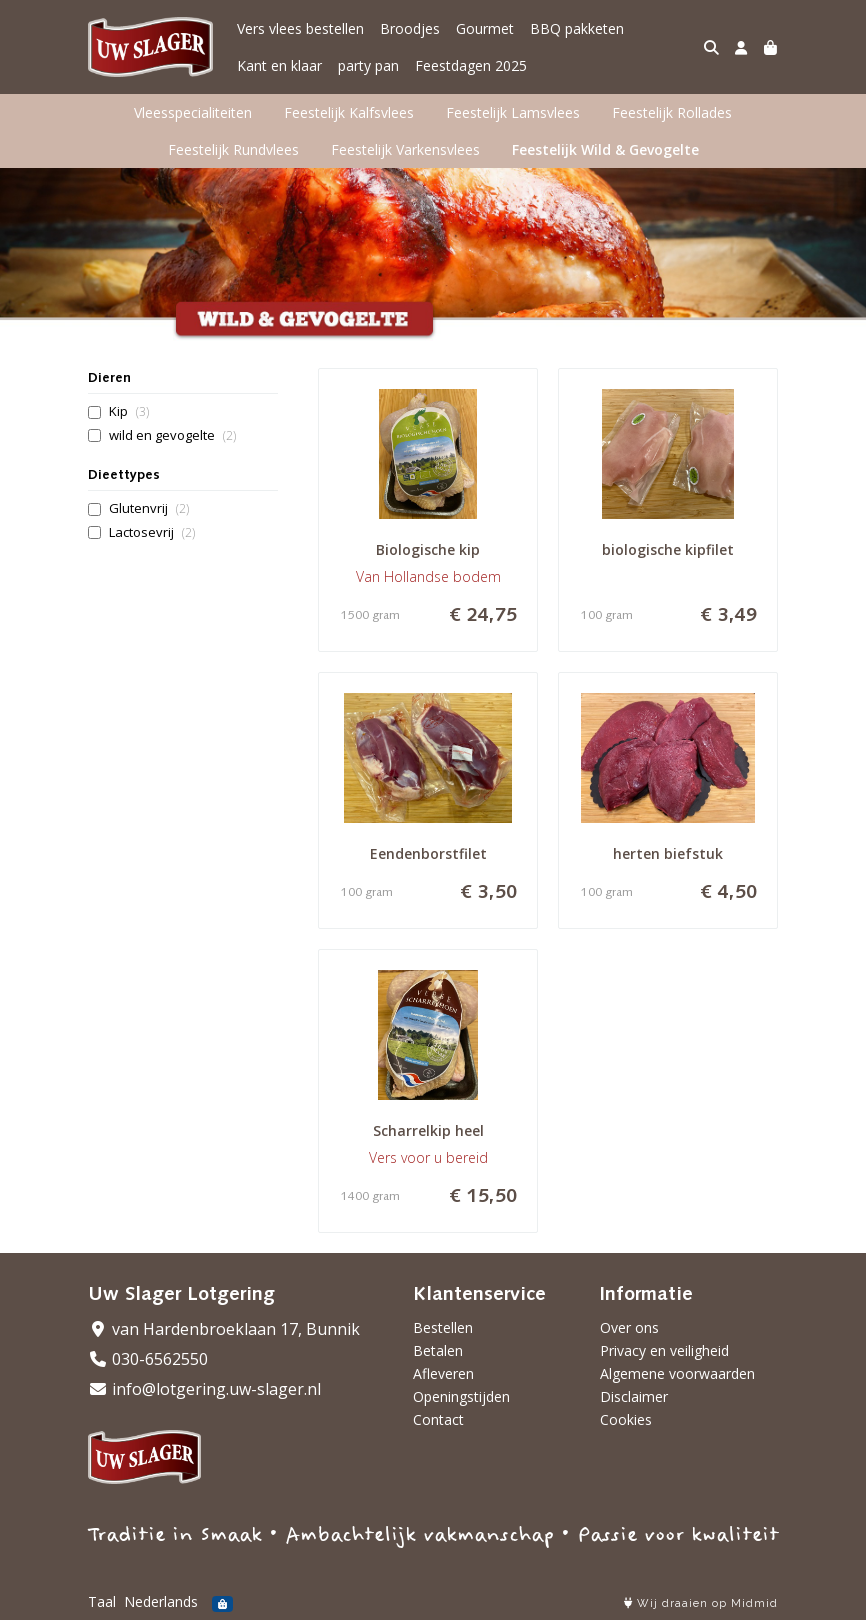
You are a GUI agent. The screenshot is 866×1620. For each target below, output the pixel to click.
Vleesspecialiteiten (193, 112)
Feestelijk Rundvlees (233, 149)
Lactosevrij (152, 532)
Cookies (626, 1419)
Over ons (629, 1327)
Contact (438, 1419)
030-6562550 (148, 1359)
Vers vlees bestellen (300, 28)
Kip (129, 411)
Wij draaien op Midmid (701, 1603)
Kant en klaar (279, 65)
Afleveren (443, 1373)
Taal (102, 1601)
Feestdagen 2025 (471, 65)
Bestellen (443, 1327)
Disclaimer (634, 1396)
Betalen (438, 1350)
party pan (368, 65)
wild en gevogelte (172, 435)
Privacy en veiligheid (664, 1350)
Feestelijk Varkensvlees (405, 149)
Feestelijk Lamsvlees (513, 112)
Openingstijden (461, 1396)
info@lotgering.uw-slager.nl (204, 1389)
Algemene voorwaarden (677, 1373)
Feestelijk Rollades (672, 112)
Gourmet (485, 28)
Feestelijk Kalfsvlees (349, 112)
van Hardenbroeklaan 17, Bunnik (224, 1329)
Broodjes (410, 28)
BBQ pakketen (577, 28)
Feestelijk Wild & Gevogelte (605, 149)
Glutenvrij (149, 508)
